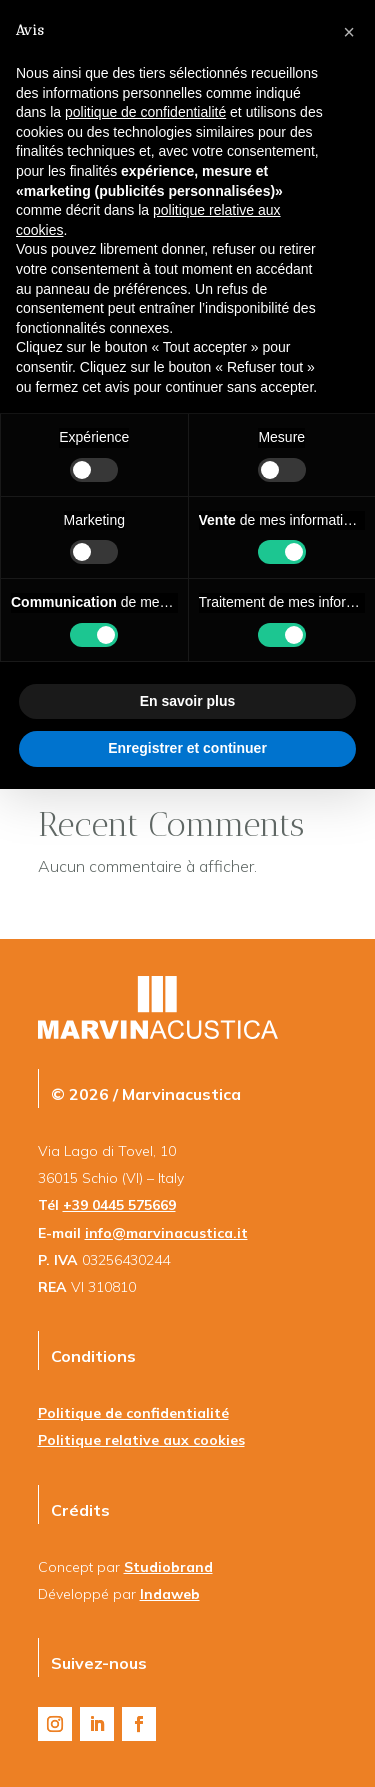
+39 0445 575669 (119, 1205)
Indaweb (170, 1594)
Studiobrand (168, 1567)
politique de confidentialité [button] (145, 112)
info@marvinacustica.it (166, 1233)
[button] (349, 32)
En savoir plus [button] (188, 701)
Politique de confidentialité (133, 1413)
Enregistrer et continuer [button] (187, 748)
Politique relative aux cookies (141, 1440)
